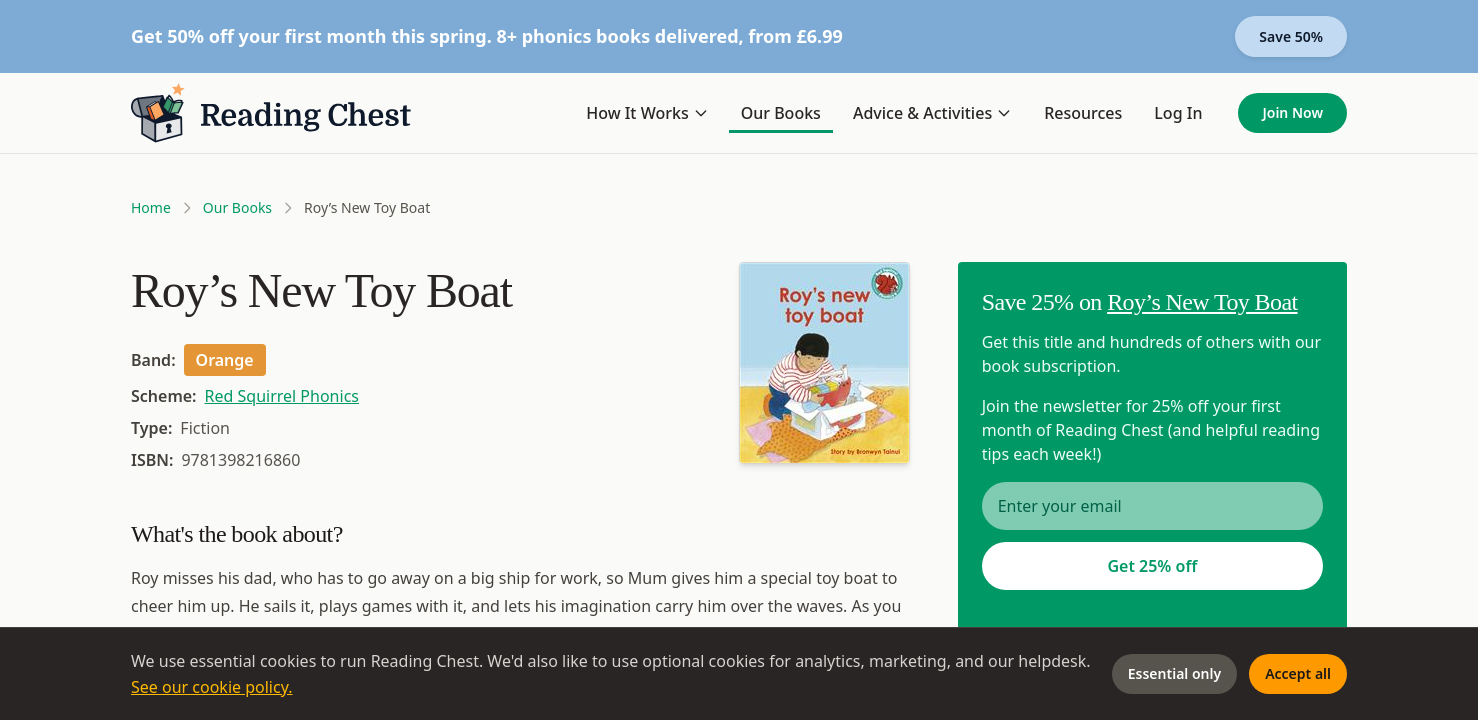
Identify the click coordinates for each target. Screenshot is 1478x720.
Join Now (1292, 112)
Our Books (781, 113)
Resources (1083, 113)
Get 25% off (1152, 566)
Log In (1178, 113)
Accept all (1298, 673)
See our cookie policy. (212, 687)
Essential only (1174, 673)
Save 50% (1291, 36)
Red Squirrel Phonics (282, 396)
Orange (225, 360)
